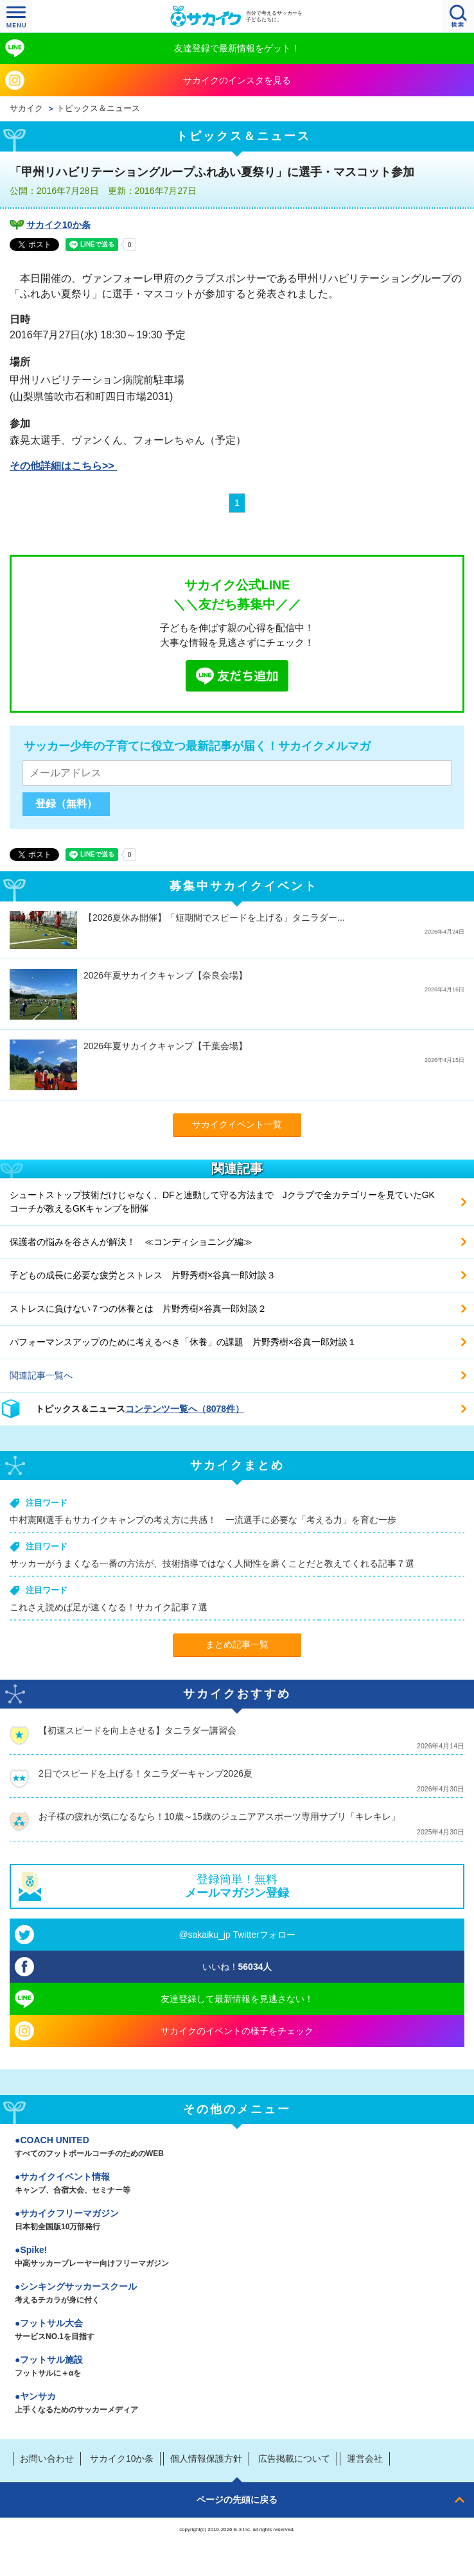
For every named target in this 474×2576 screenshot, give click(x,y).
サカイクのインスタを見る (237, 80)
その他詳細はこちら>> (63, 465)
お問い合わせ (47, 2458)
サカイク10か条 (58, 225)
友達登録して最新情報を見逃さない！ (237, 1999)
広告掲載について (294, 2458)
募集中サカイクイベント (244, 886)
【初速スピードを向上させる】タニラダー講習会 (137, 1730)
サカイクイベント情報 (237, 2184)
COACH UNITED (237, 2148)
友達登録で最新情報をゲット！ (237, 48)
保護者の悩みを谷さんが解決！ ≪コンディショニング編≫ (131, 1242)
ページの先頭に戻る (237, 2499)
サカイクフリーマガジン (237, 2221)
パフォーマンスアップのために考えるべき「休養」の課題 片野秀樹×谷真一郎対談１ (183, 1342)
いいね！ (237, 1967)
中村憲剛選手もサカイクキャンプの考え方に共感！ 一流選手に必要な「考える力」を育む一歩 (203, 1520)
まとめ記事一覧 (237, 1644)
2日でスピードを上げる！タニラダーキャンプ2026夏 (145, 1773)
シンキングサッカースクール (237, 2294)
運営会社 (365, 2458)
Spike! (237, 2257)
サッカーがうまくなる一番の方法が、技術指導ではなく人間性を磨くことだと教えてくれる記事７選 (212, 1563)
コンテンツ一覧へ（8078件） (184, 1409)
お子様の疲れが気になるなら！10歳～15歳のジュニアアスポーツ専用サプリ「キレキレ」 (219, 1816)
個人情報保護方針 (206, 2458)
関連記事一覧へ (41, 1375)
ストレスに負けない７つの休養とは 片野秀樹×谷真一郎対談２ (138, 1308)
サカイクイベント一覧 (237, 1124)
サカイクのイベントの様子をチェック (237, 2031)
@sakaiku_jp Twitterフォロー (237, 1934)
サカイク (26, 108)
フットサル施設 (237, 2367)
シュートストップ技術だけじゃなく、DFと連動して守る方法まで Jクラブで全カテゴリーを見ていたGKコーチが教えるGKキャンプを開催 (222, 1202)
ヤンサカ (237, 2404)
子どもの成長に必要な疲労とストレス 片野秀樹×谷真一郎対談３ (143, 1275)
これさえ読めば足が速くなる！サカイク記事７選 (108, 1607)
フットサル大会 (237, 2331)
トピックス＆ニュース (98, 108)
